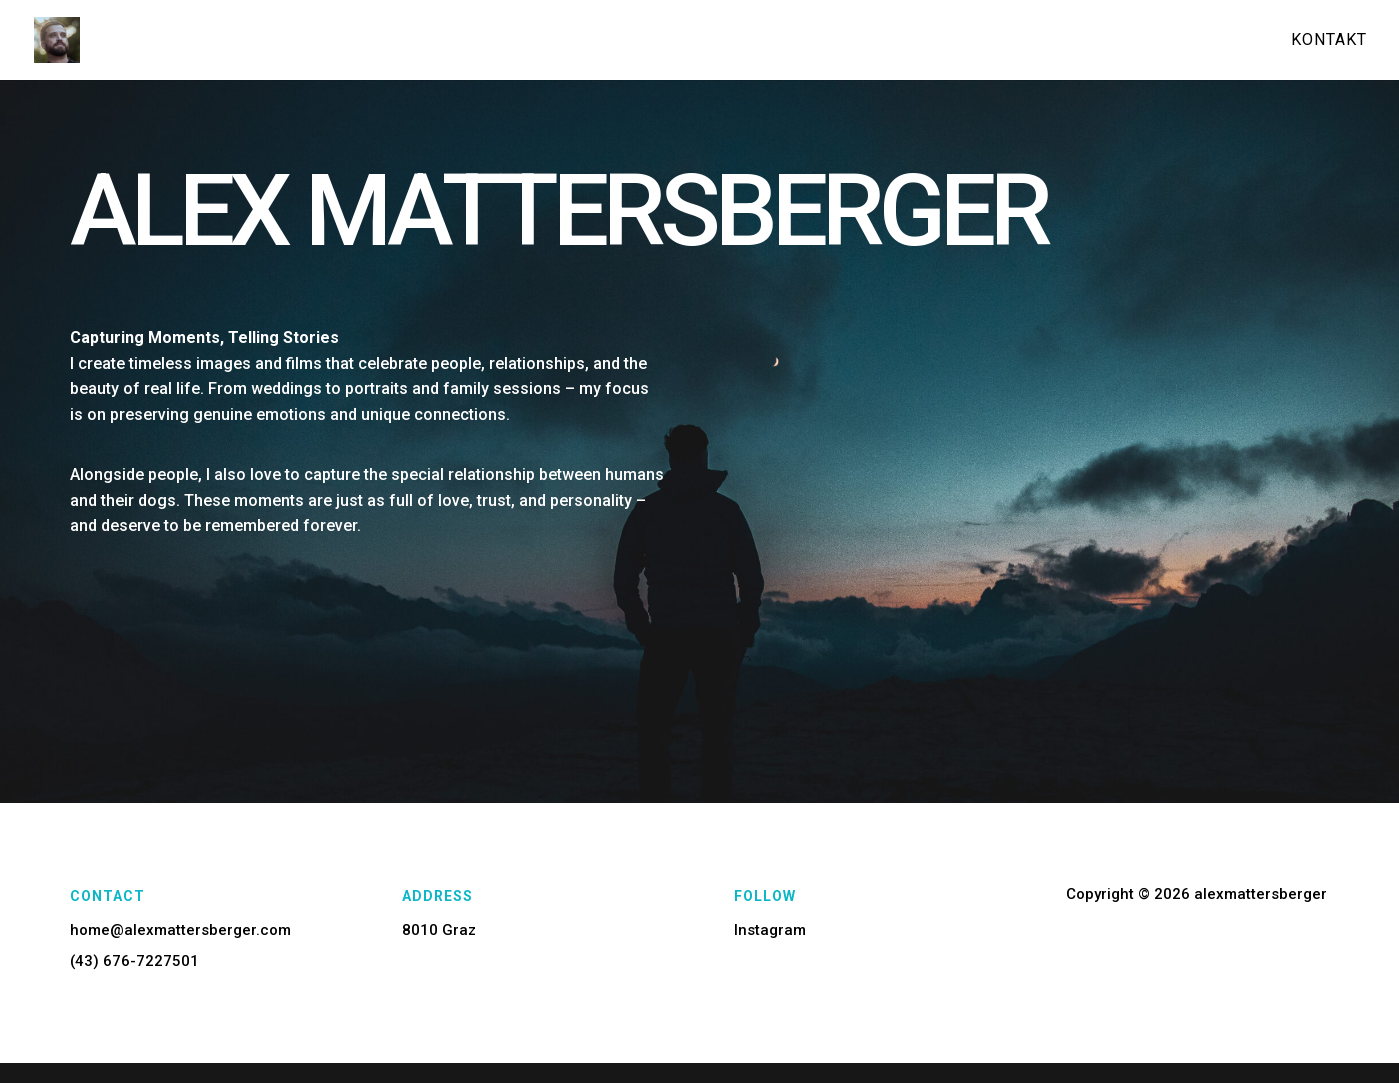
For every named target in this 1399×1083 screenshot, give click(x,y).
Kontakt (1329, 41)
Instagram (770, 930)
